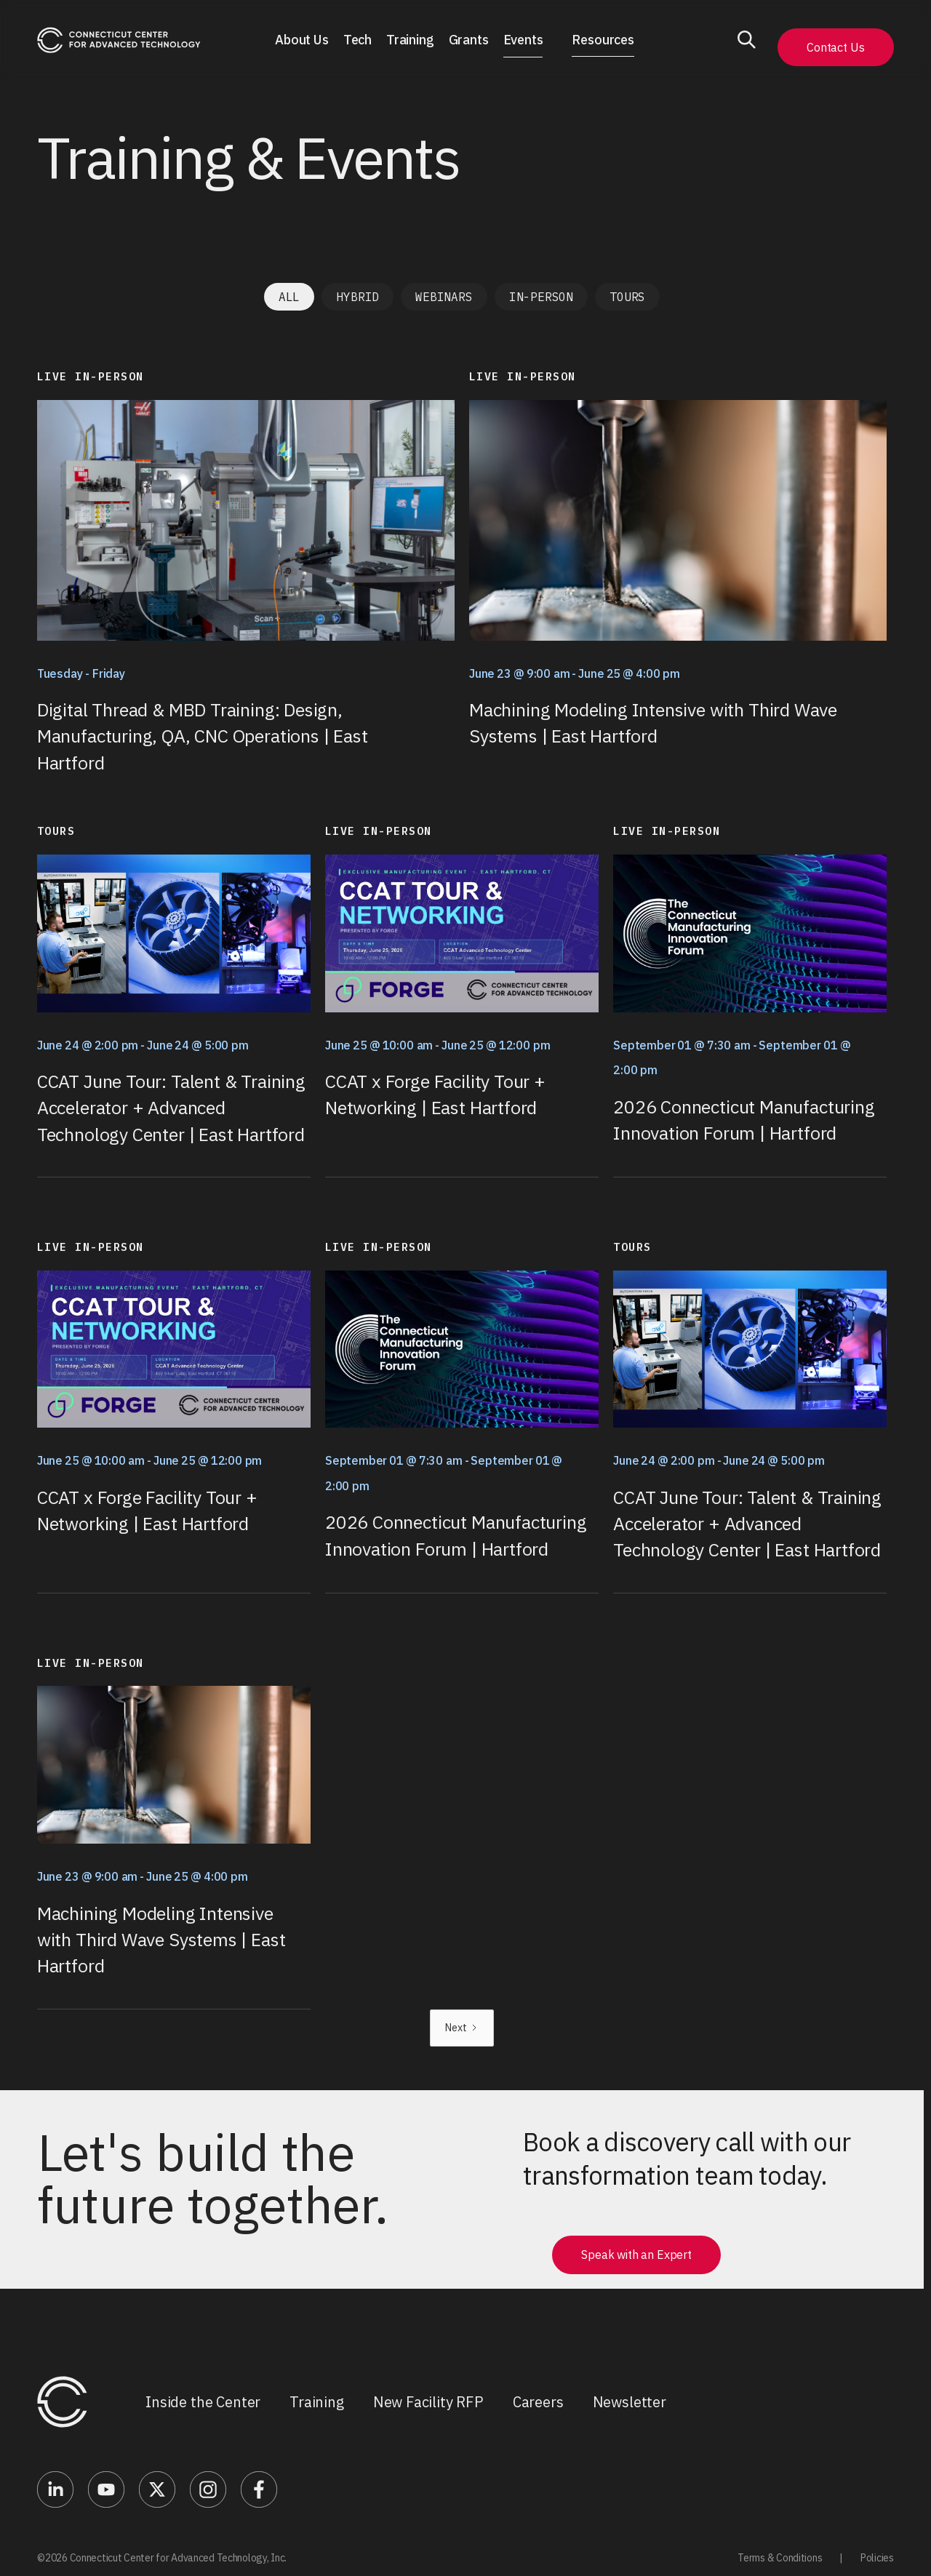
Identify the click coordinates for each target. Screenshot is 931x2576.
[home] (119, 40)
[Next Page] (461, 2028)
